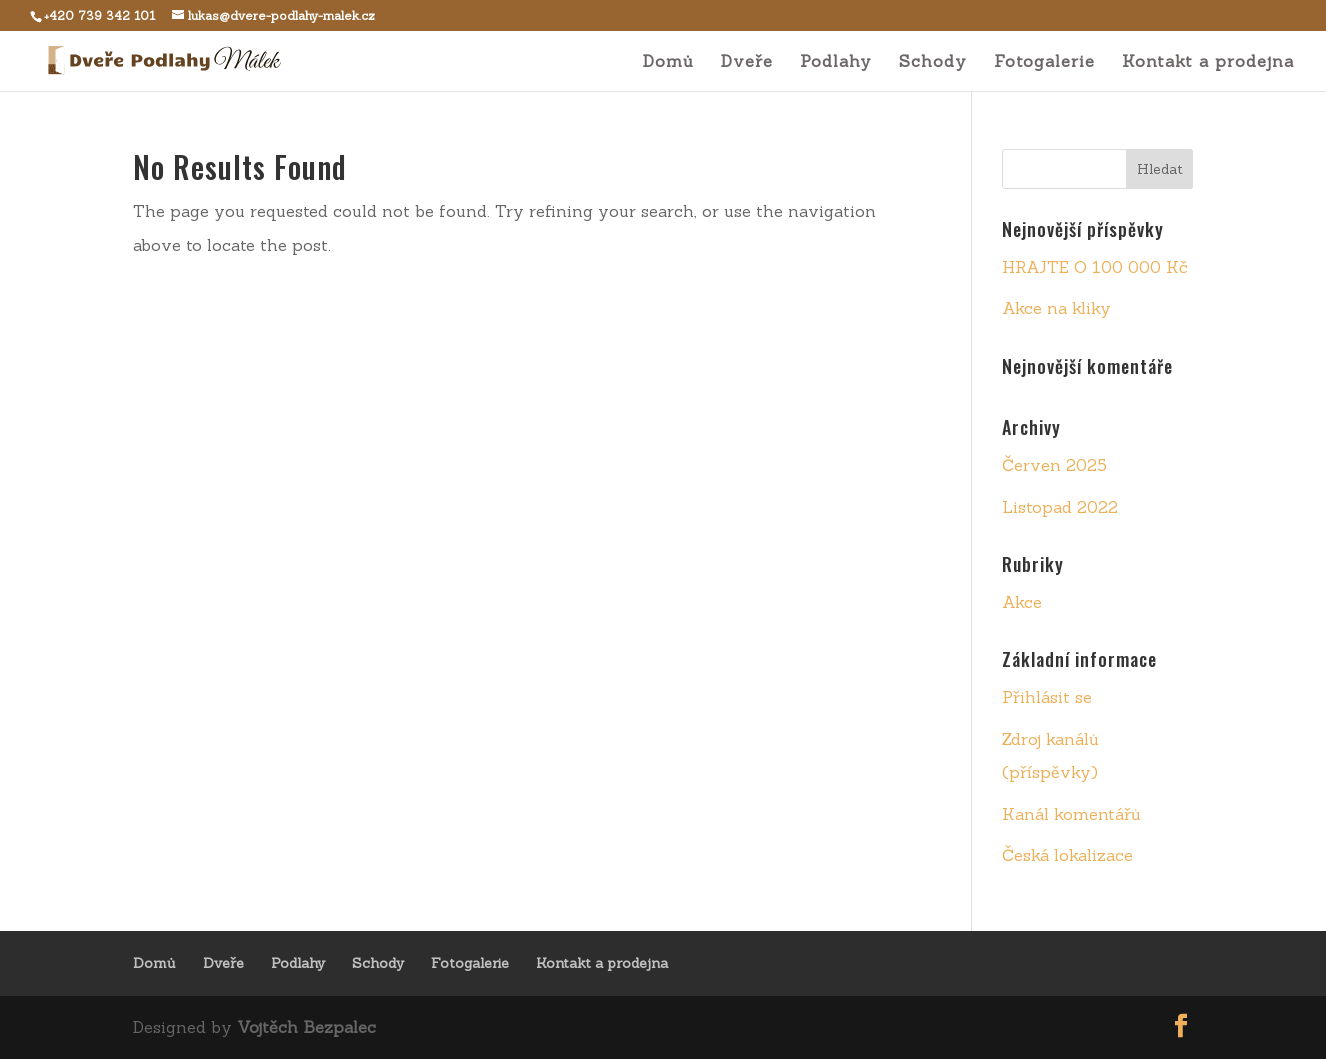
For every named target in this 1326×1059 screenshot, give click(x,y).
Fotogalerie (1044, 62)
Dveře (747, 62)
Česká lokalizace (1067, 855)
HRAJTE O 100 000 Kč (1095, 267)
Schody (933, 62)
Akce (1022, 602)
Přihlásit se (1047, 697)
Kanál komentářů (1071, 814)
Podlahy (836, 62)
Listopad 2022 (1060, 507)
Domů (668, 62)
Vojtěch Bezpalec (306, 1027)
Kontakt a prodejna (1208, 62)
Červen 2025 (1054, 465)
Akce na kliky (1056, 308)
